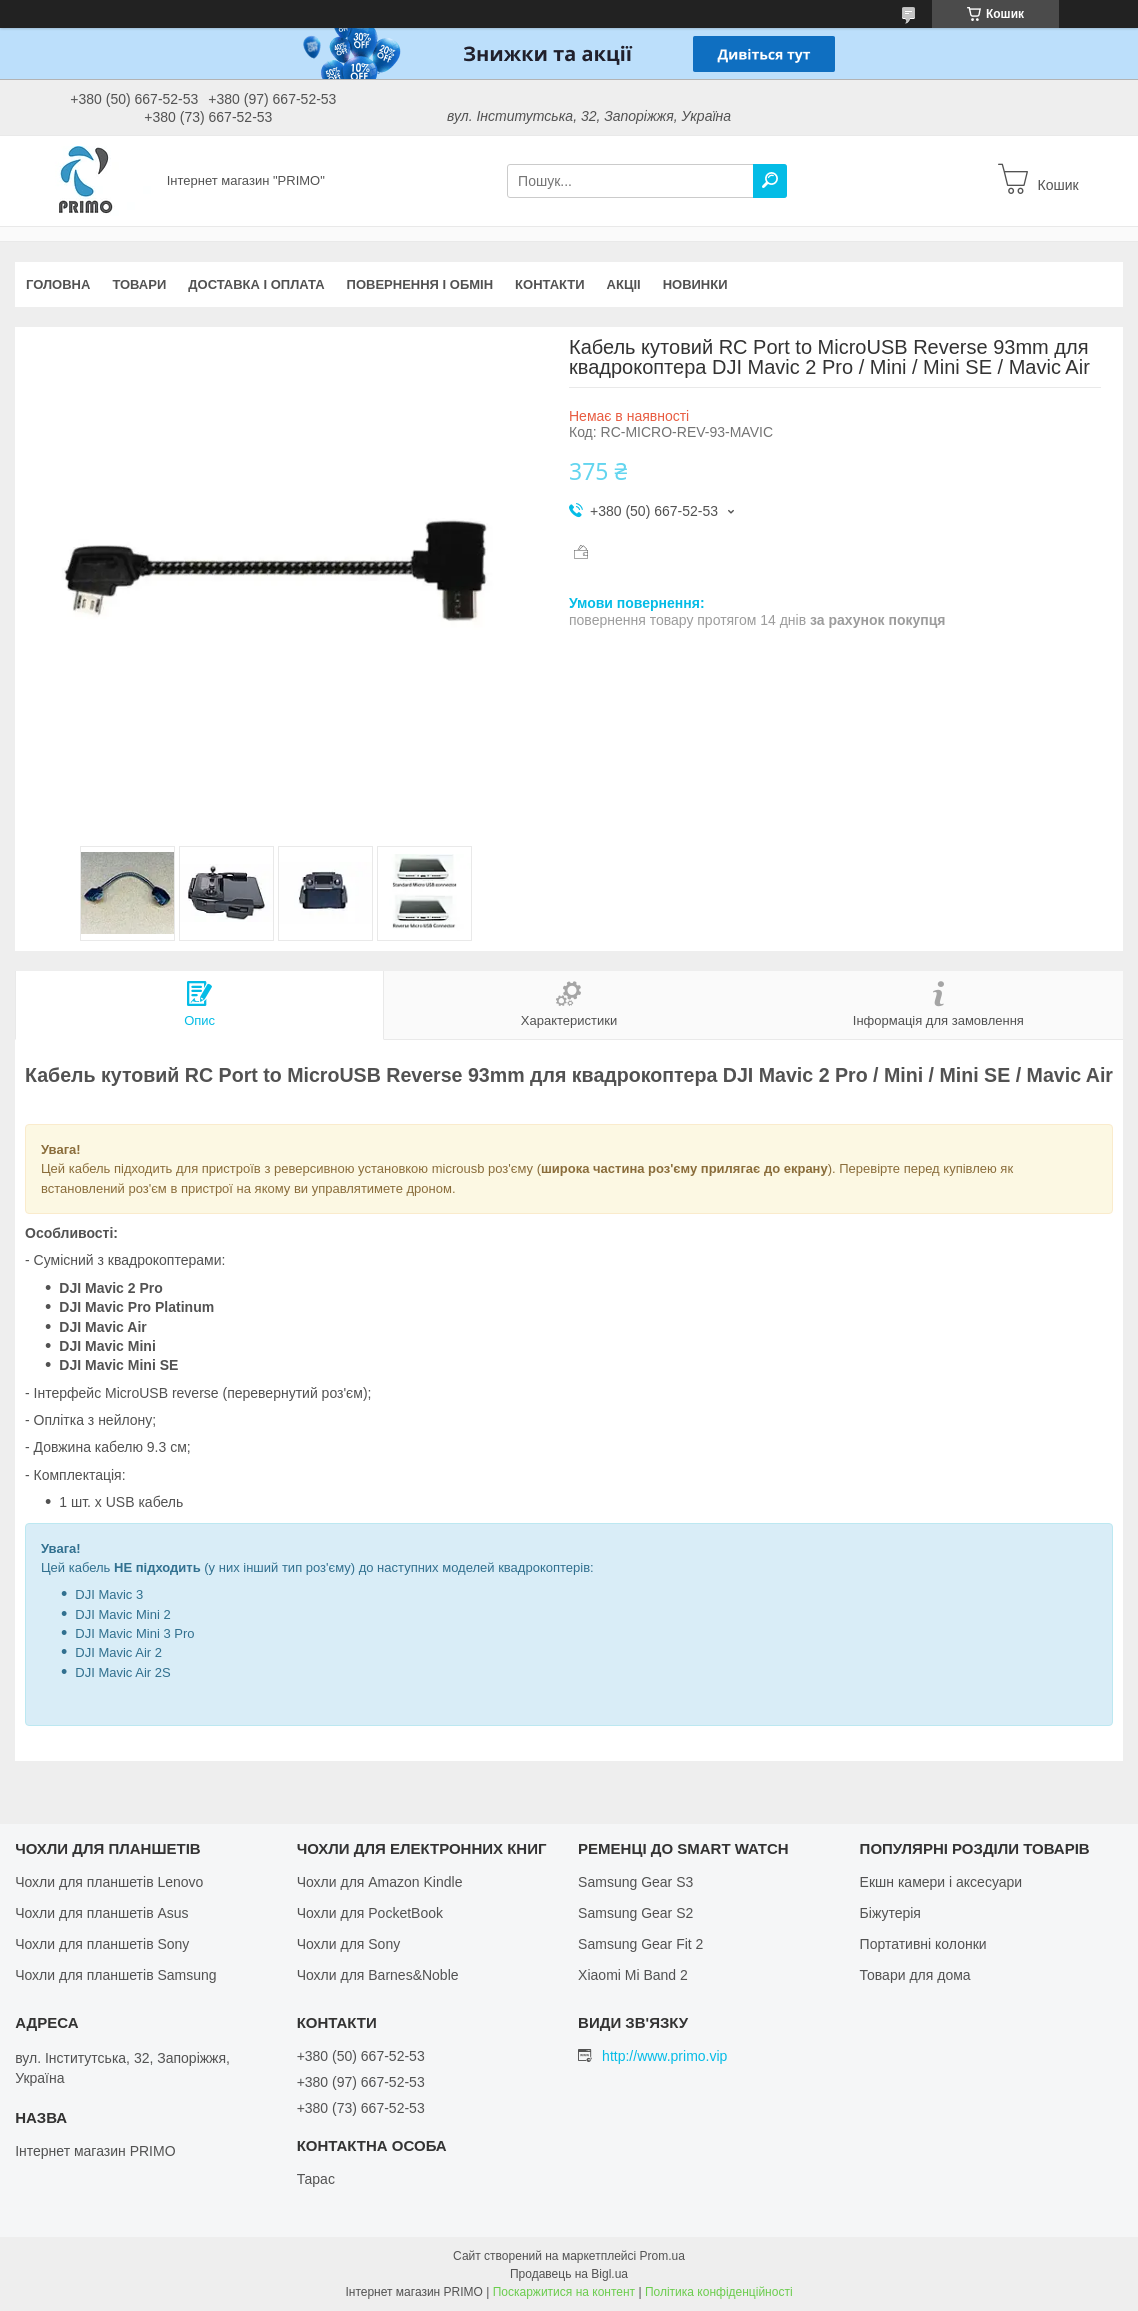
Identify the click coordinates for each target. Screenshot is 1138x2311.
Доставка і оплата (256, 284)
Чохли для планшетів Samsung (115, 1975)
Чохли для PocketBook (370, 1913)
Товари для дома (915, 1975)
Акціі (624, 284)
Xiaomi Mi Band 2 (633, 1975)
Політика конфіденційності (719, 2292)
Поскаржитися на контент (564, 2292)
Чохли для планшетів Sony (102, 1944)
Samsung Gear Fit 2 (640, 1944)
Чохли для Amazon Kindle (380, 1882)
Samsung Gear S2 (635, 1913)
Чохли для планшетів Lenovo (109, 1882)
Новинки (695, 284)
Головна (58, 284)
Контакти (550, 284)
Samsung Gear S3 (635, 1882)
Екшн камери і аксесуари (941, 1882)
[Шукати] (770, 181)
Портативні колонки (923, 1944)
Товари (139, 284)
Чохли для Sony (349, 1944)
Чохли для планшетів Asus (101, 1913)
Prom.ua (662, 2256)
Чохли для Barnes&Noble (378, 1975)
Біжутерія (890, 1913)
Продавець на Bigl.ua (569, 2274)
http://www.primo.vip (664, 2056)
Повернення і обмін (420, 284)
